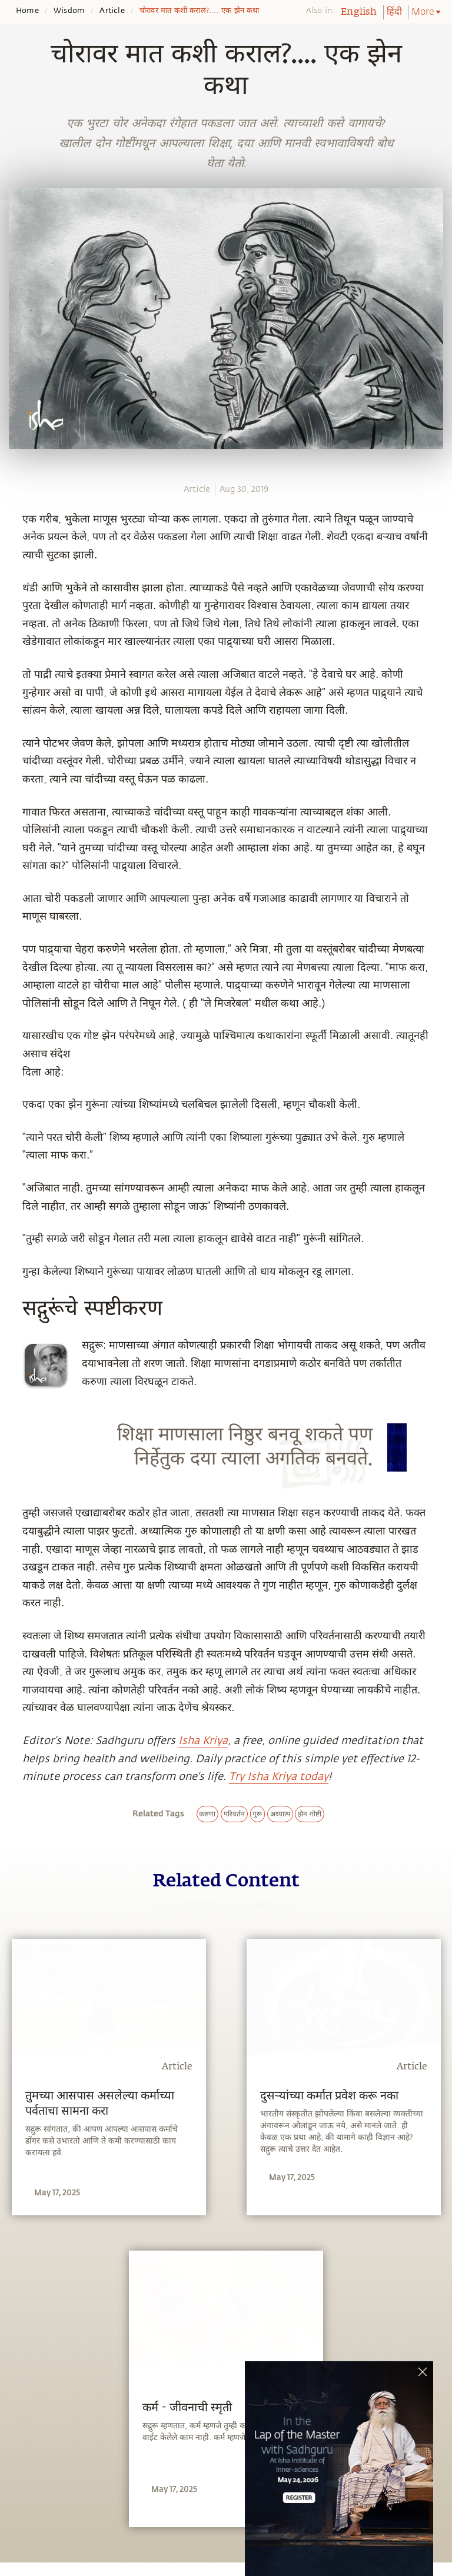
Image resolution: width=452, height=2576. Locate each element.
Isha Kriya (203, 1740)
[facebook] (13, 545)
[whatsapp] (16, 523)
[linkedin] (13, 588)
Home (27, 10)
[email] (13, 609)
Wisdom (69, 10)
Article (111, 10)
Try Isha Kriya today (278, 1776)
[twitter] (13, 567)
